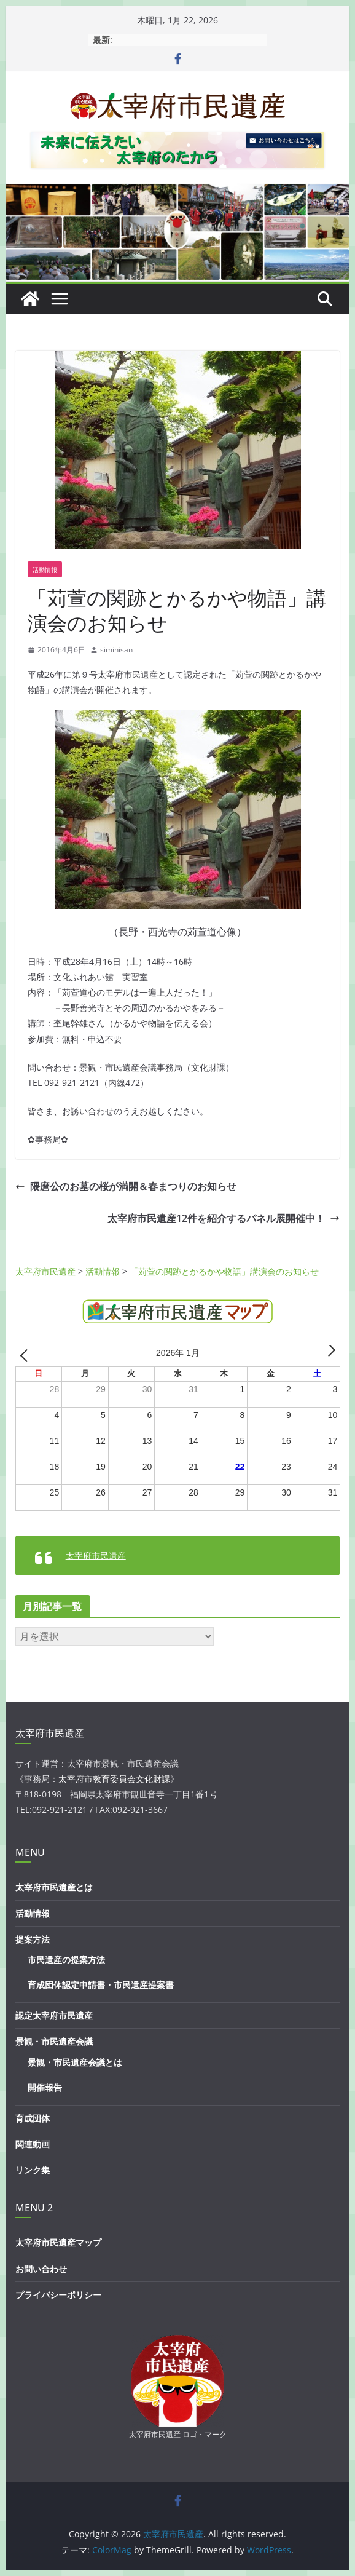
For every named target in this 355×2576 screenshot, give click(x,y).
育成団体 (32, 2118)
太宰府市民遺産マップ (58, 2242)
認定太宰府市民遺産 (54, 2015)
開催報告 (45, 2087)
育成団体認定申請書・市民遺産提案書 (101, 1985)
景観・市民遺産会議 (54, 2041)
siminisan (116, 649)
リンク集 (32, 2170)
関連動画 (32, 2144)
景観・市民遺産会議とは (75, 2062)
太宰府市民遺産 (96, 1555)
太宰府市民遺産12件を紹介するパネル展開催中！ (223, 1218)
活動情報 (45, 569)
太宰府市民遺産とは (54, 1887)
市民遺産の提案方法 (66, 1959)
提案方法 (32, 1939)
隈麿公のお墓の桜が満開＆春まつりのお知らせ (125, 1186)
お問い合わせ (41, 2269)
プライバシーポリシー (58, 2295)
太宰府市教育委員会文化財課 (114, 1779)
